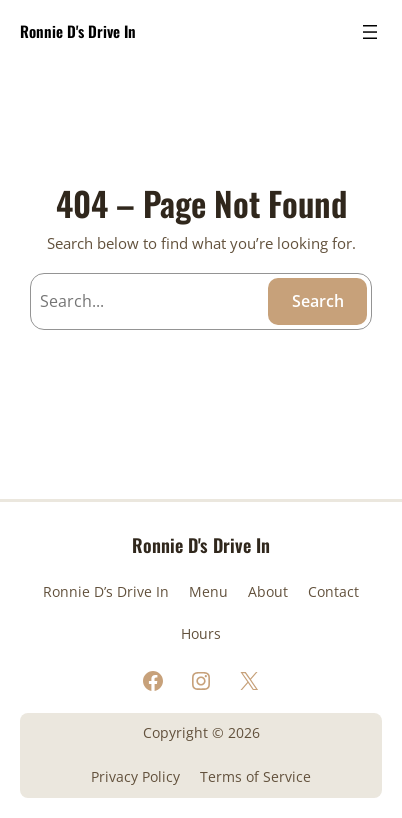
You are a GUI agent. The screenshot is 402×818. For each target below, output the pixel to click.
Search (318, 301)
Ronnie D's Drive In (78, 31)
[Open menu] (370, 32)
